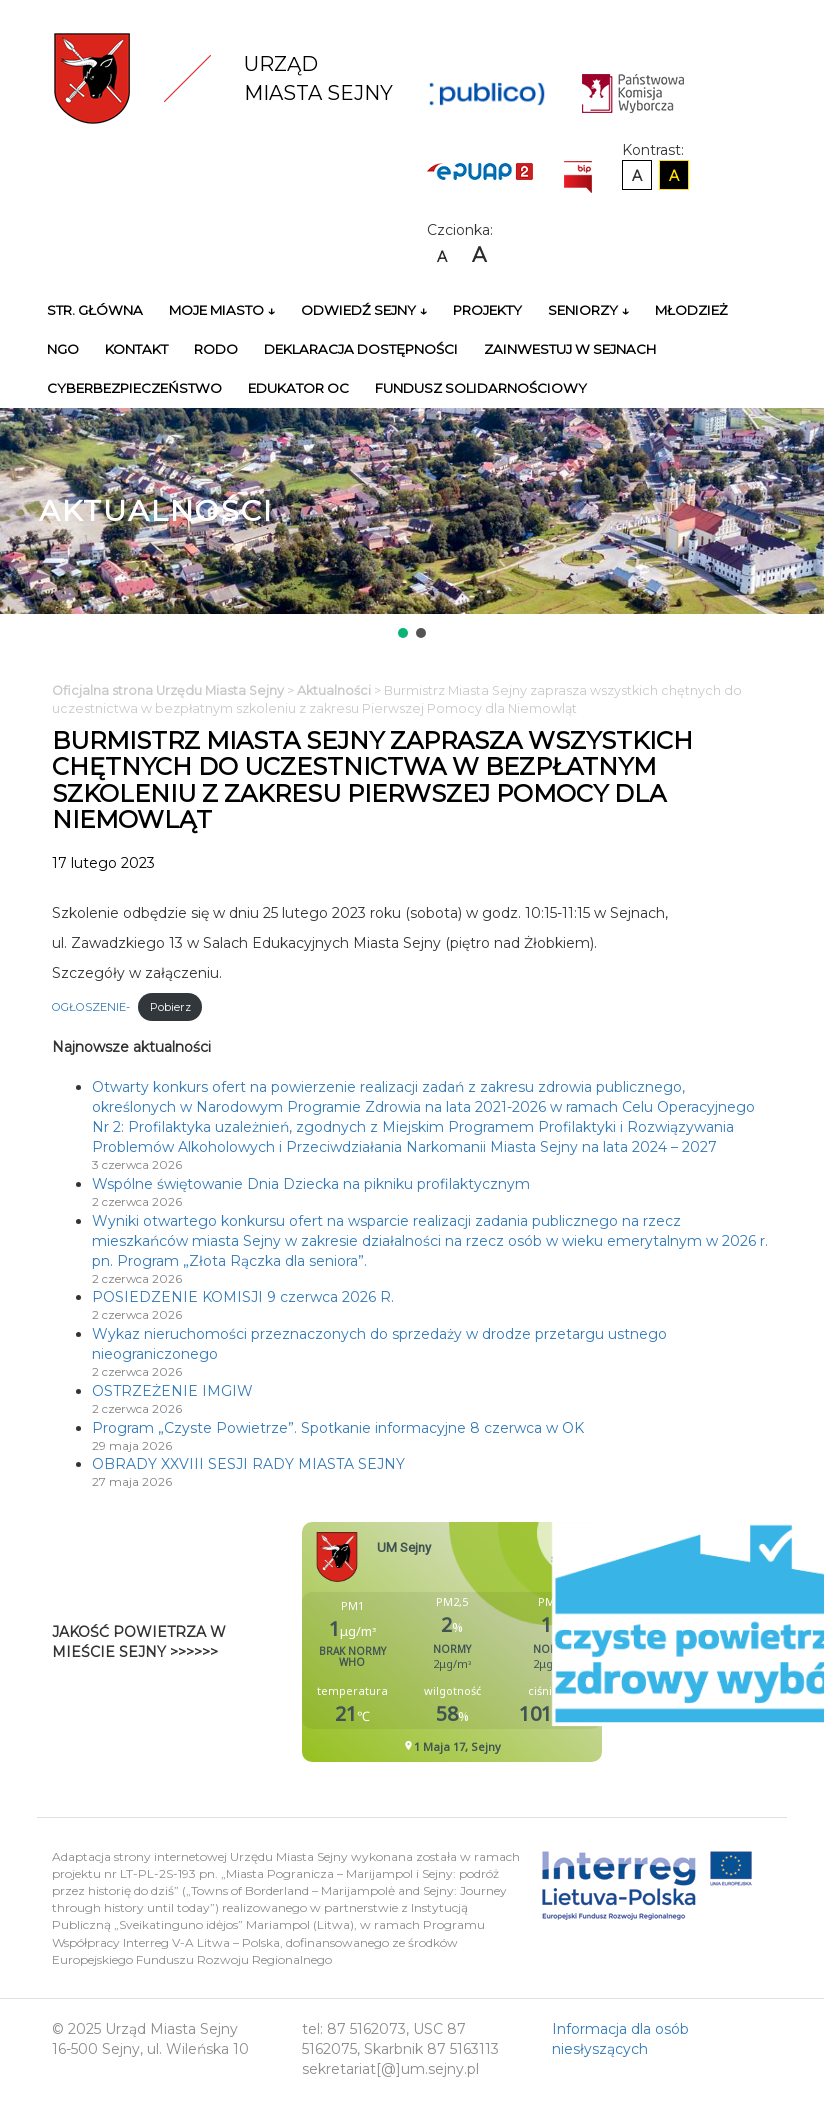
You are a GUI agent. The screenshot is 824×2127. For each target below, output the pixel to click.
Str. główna (95, 310)
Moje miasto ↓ (222, 310)
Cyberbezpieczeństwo (134, 388)
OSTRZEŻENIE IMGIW (172, 1391)
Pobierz (170, 1007)
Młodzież (691, 310)
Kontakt (136, 349)
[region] (412, 525)
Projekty (487, 310)
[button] (403, 633)
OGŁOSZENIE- (91, 1007)
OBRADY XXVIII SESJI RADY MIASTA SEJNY (248, 1464)
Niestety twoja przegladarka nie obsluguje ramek (502, 1642)
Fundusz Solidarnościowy (481, 388)
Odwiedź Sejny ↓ (364, 310)
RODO (216, 349)
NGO (63, 349)
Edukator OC (298, 388)
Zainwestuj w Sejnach (570, 349)
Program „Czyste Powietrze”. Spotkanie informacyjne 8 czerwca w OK (338, 1428)
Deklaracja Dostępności (361, 349)
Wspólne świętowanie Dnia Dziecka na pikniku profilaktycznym (311, 1184)
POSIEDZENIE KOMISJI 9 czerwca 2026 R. (243, 1297)
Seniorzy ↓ (588, 310)
